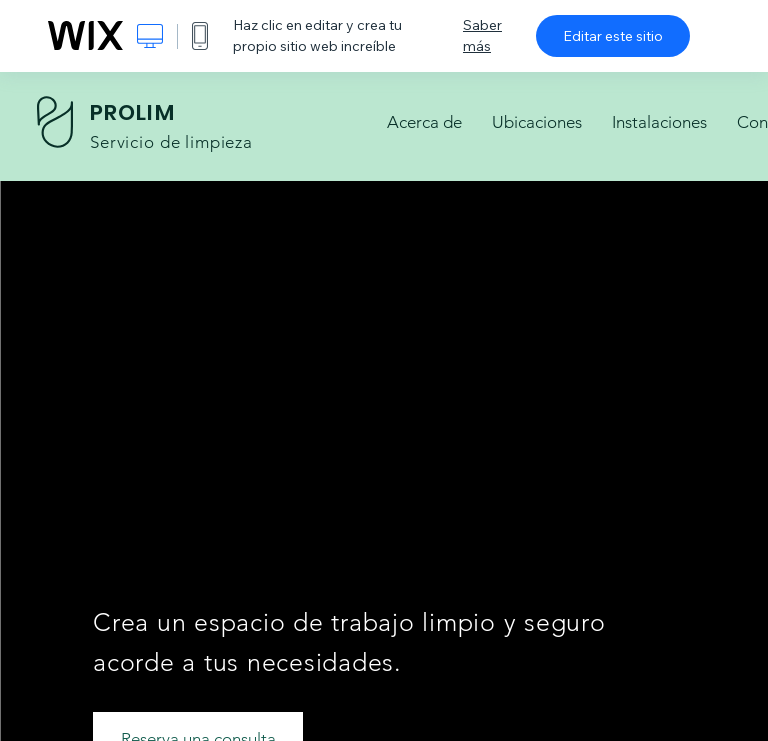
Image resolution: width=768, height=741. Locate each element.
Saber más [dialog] (482, 35)
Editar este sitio (613, 36)
